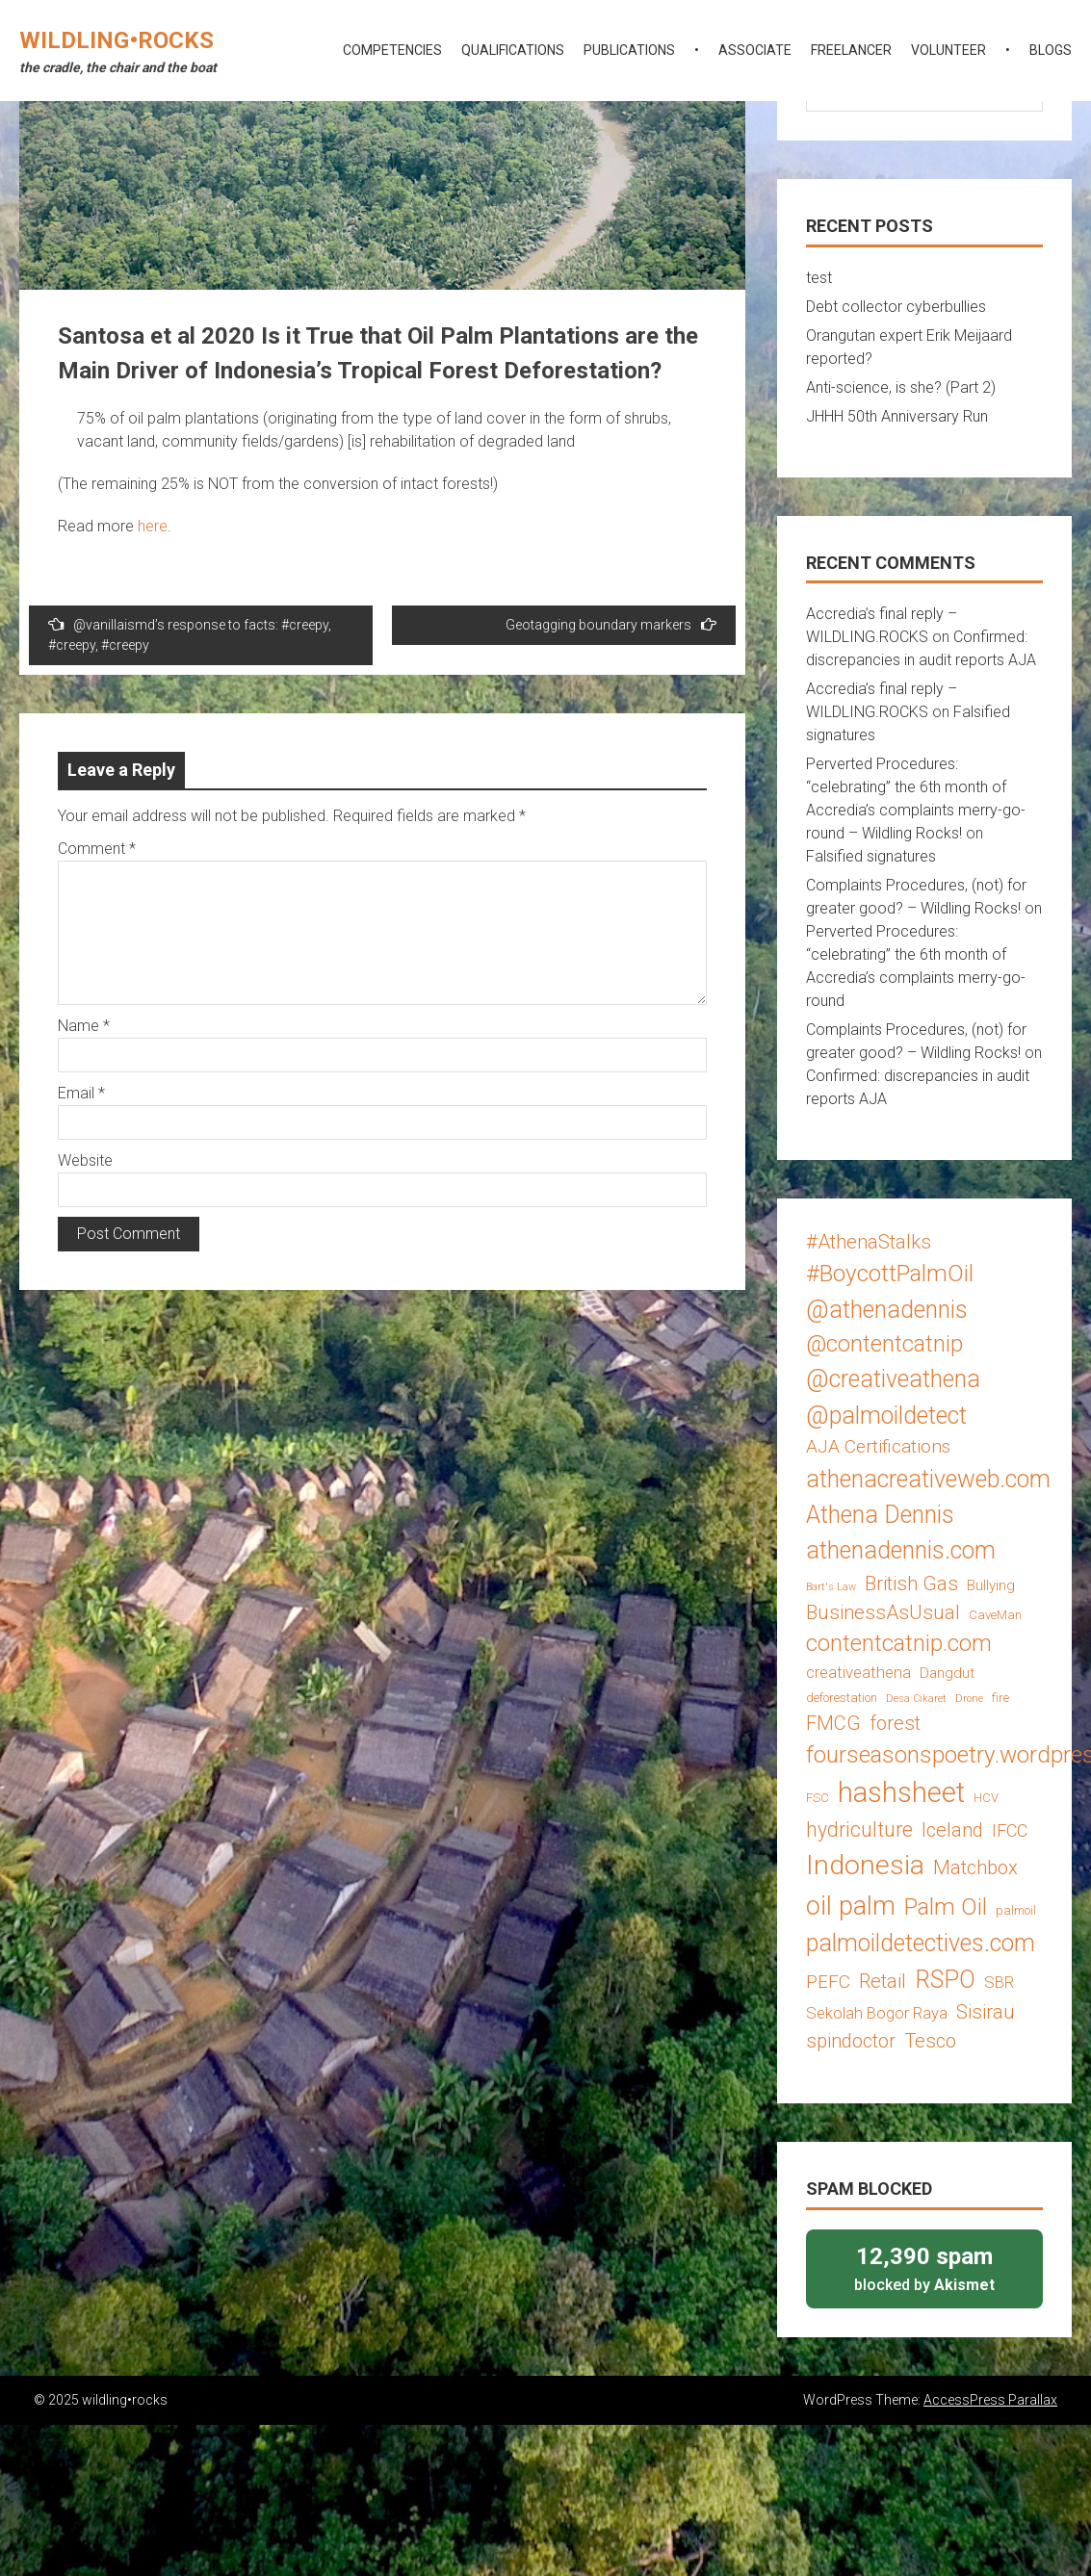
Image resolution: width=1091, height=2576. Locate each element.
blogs (1050, 50)
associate (755, 50)
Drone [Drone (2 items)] (969, 1698)
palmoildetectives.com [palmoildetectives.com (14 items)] (920, 1943)
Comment (97, 848)
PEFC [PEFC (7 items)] (828, 1982)
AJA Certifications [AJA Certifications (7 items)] (878, 1446)
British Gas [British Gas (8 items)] (911, 1583)
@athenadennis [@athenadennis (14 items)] (887, 1310)
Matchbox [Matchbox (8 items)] (975, 1867)
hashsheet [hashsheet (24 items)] (901, 1792)
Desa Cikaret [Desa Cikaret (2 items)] (916, 1698)
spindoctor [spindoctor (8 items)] (851, 2040)
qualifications (512, 50)
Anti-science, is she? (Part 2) (901, 387)
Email (81, 1093)
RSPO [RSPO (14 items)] (945, 1980)
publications (629, 50)
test (819, 278)
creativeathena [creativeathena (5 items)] (858, 1672)
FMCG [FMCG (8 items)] (833, 1723)
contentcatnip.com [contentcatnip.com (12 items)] (899, 1643)
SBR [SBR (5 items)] (999, 1982)
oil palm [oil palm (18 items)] (851, 1906)
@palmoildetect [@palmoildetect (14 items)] (886, 1416)
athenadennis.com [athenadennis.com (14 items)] (901, 1550)
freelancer (851, 50)
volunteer (948, 50)
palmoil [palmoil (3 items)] (1016, 1910)
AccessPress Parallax (990, 2400)
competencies (392, 50)
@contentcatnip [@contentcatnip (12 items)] (884, 1343)
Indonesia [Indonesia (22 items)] (865, 1865)
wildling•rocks (116, 40)
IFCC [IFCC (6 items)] (1009, 1830)
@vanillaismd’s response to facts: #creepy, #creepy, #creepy (189, 634)
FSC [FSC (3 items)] (817, 1797)
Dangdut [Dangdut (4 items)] (947, 1673)
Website (85, 1160)
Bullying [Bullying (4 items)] (991, 1585)
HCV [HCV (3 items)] (986, 1797)
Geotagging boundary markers (611, 624)
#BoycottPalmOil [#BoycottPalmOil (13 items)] (890, 1273)
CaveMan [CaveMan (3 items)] (995, 1615)
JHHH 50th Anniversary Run (897, 416)
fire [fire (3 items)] (1000, 1697)
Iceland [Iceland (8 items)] (952, 1830)
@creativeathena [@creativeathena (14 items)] (893, 1379)
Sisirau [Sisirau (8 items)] (985, 2011)
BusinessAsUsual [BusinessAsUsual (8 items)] (883, 1612)
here (153, 526)
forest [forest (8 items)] (895, 1723)
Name (84, 1026)
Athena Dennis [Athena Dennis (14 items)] (880, 1515)
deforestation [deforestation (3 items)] (841, 1697)
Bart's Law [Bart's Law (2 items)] (831, 1587)
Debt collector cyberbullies (896, 306)
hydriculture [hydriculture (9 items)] (859, 1829)
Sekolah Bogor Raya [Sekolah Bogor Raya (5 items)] (877, 2012)
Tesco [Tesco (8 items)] (930, 2040)
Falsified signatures (871, 856)
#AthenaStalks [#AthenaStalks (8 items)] (868, 1241)
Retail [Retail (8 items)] (882, 1981)
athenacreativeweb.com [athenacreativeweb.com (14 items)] (928, 1479)
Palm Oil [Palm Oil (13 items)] (945, 1906)
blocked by (924, 2267)
